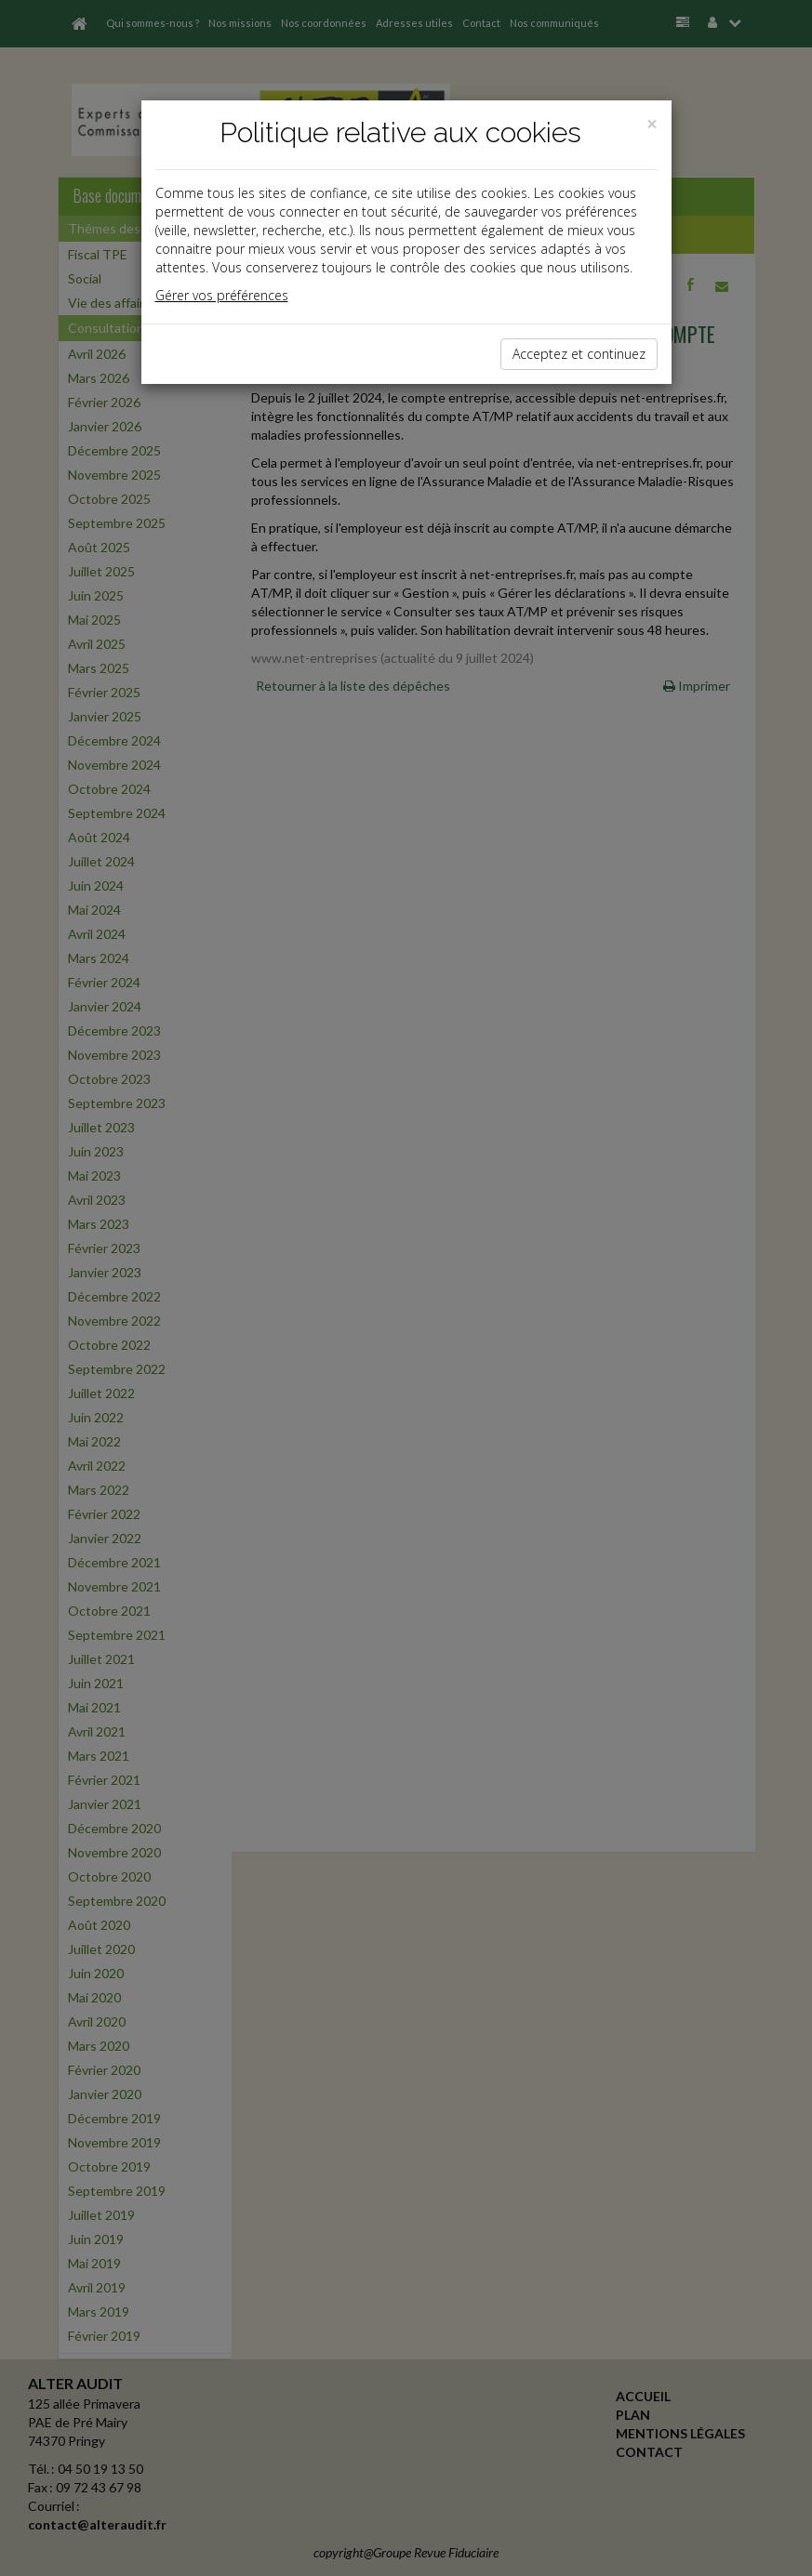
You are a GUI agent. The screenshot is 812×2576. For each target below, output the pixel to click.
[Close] (652, 124)
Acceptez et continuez (579, 354)
